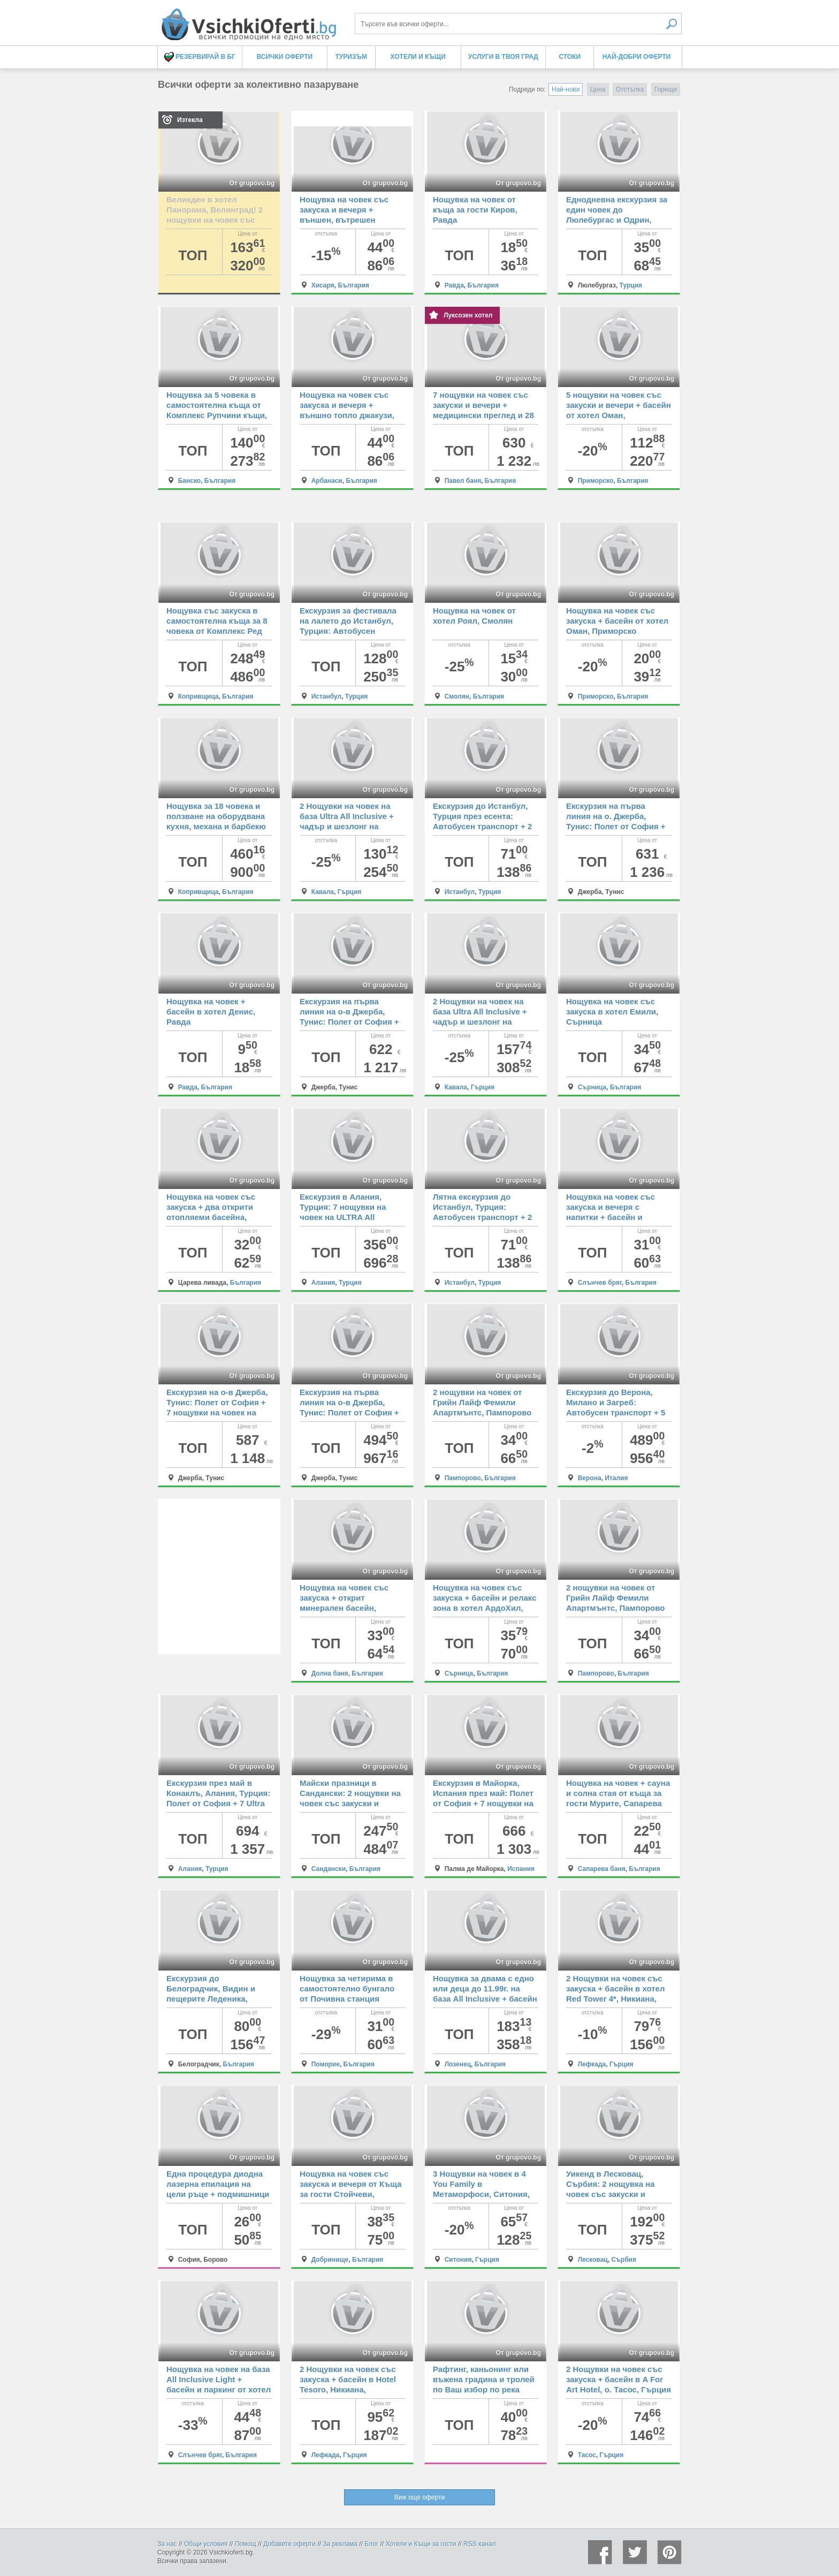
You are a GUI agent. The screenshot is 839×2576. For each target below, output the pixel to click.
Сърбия (623, 2259)
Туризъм (351, 56)
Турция (631, 285)
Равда (454, 285)
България (353, 285)
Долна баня (329, 1673)
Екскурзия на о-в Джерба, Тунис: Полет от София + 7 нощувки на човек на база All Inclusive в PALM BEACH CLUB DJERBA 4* (217, 1412)
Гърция (350, 892)
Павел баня (463, 480)
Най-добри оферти (636, 56)
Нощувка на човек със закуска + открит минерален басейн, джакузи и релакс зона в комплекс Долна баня (348, 1608)
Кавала (322, 892)
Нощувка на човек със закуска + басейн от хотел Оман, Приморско (617, 620)
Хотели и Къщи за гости (421, 2544)
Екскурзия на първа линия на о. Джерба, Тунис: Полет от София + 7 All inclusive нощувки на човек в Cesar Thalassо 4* (617, 826)
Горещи (665, 89)
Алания (323, 1282)
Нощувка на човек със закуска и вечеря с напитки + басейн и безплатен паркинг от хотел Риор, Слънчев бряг (618, 1217)
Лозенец (458, 2064)
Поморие (325, 2064)
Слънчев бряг (600, 1282)
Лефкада (592, 2064)
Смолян (457, 696)
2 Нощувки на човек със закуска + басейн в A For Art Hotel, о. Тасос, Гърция (618, 2379)
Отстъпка (630, 89)
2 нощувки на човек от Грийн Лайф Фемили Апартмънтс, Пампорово (482, 1402)
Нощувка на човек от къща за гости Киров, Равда (475, 209)
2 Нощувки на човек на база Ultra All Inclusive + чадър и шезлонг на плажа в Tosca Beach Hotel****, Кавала (347, 826)
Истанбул (326, 696)
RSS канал (479, 2544)
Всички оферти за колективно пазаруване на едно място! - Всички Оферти (248, 20)
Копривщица (198, 696)
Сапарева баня (602, 1869)
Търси (672, 23)
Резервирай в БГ (199, 57)
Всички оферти (285, 56)
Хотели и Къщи (418, 56)
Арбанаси (326, 480)
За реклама (340, 2544)
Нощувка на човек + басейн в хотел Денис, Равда (210, 1011)
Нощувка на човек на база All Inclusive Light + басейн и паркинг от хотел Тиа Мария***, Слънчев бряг (218, 2389)
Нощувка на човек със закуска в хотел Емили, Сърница (612, 1011)
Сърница (592, 1087)
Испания (521, 1869)
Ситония (458, 2259)
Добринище (330, 2259)
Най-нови (565, 89)
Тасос (587, 2455)
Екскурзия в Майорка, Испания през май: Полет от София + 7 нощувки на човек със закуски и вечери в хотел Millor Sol (483, 1803)
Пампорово (463, 1478)
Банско (189, 480)
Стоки (570, 56)
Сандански (328, 1869)
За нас (167, 2544)
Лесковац (593, 2259)
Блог (371, 2544)
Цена (598, 89)
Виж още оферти (419, 2497)
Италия (616, 1478)
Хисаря (322, 285)
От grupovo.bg (251, 183)
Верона (589, 1478)
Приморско (596, 480)
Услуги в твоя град (503, 56)
